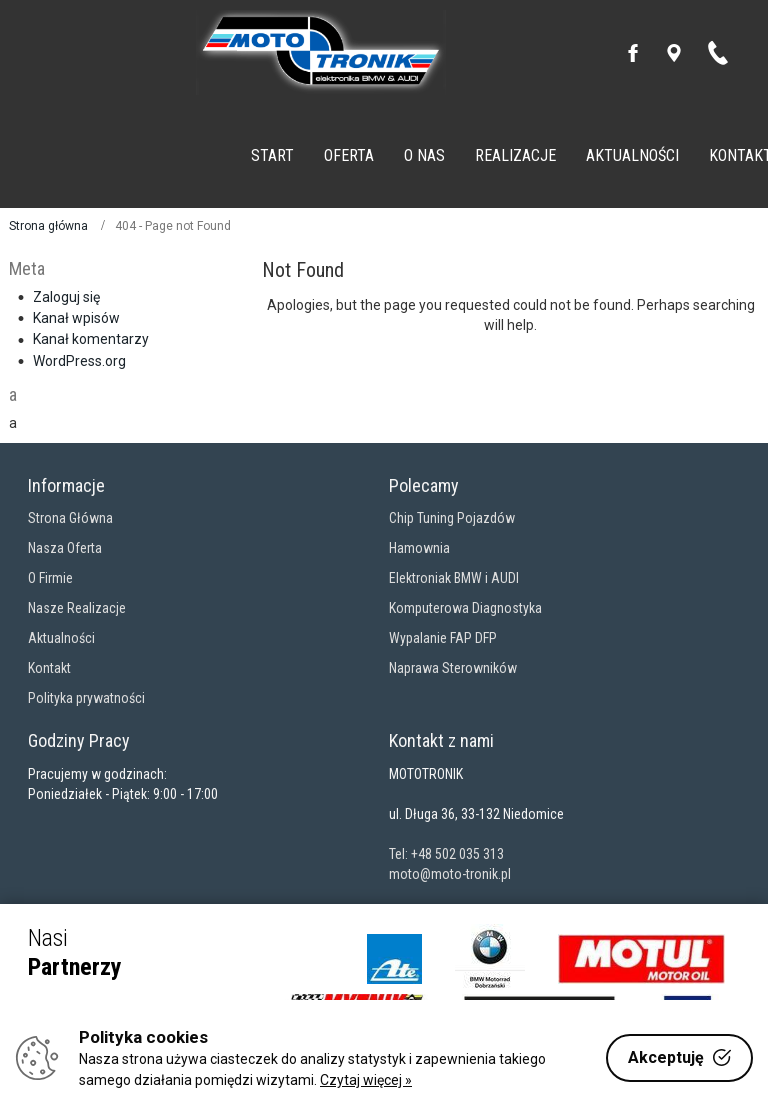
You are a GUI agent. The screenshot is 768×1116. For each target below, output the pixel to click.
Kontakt (49, 668)
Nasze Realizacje (77, 608)
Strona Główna (70, 518)
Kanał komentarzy (91, 339)
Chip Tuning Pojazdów (452, 518)
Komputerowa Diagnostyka (465, 608)
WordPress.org (79, 361)
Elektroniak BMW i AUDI (454, 578)
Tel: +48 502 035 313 (446, 854)
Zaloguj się (66, 297)
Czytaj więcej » (366, 1080)
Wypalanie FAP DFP (443, 638)
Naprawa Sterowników (453, 668)
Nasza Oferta (65, 548)
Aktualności (61, 638)
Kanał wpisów (76, 318)
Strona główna (48, 226)
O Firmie (50, 578)
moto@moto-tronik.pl (450, 874)
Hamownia (419, 548)
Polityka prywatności (86, 698)
